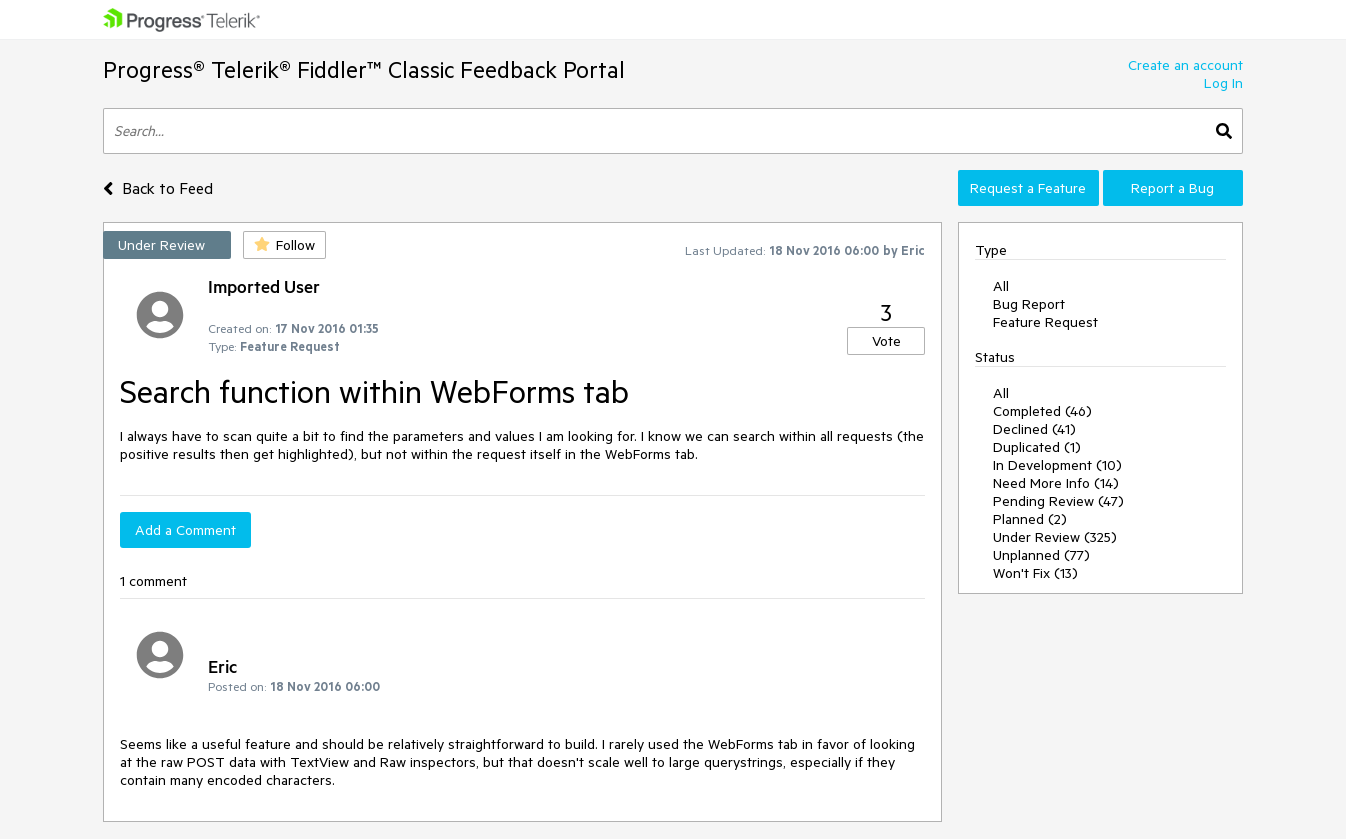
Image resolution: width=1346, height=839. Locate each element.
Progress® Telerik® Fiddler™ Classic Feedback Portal (364, 69)
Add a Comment (185, 530)
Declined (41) (1034, 429)
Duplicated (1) (1037, 447)
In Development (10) (1057, 465)
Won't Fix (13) (1035, 573)
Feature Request (1045, 322)
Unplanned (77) (1041, 555)
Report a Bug (1172, 188)
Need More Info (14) (1056, 483)
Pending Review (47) (1058, 501)
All (1001, 286)
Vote (886, 341)
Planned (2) (1030, 519)
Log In (1223, 83)
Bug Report (1029, 304)
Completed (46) (1042, 411)
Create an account (1185, 65)
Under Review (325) (1055, 537)
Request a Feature (1028, 188)
